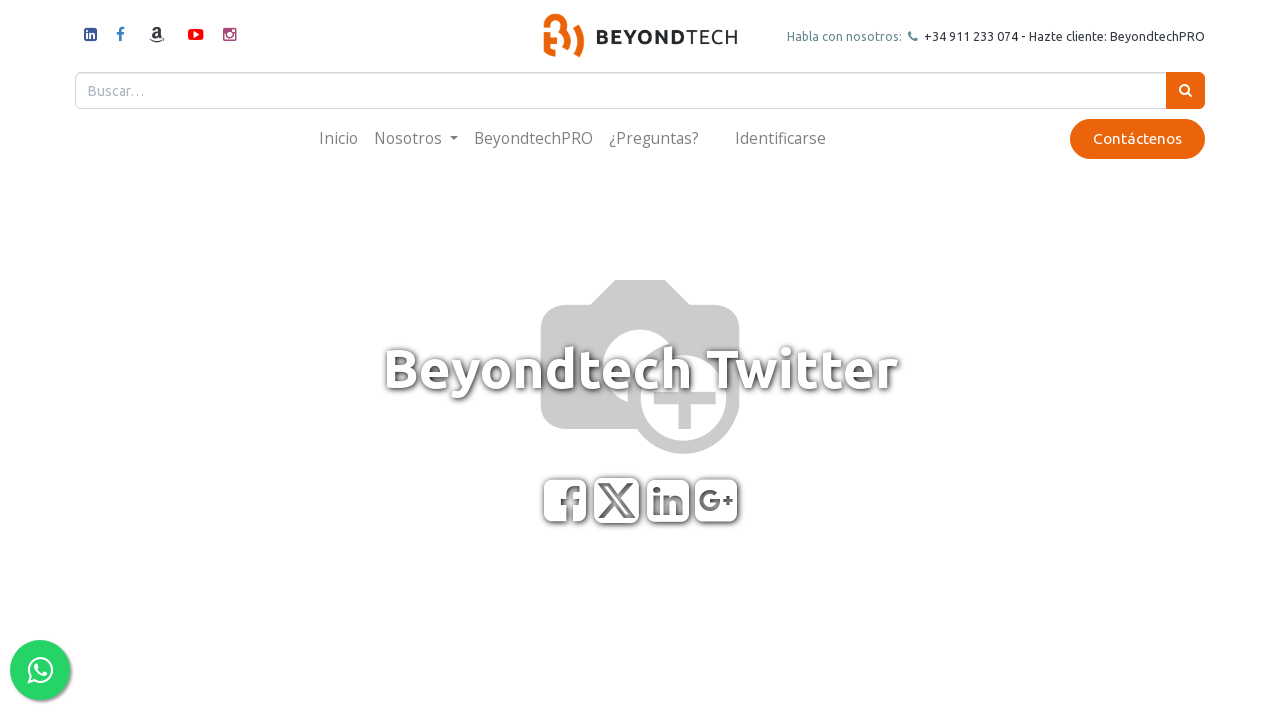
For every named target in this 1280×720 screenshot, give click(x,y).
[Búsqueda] (1175, 90)
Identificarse (780, 138)
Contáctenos (1127, 138)
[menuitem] (338, 138)
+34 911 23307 (956, 36)
